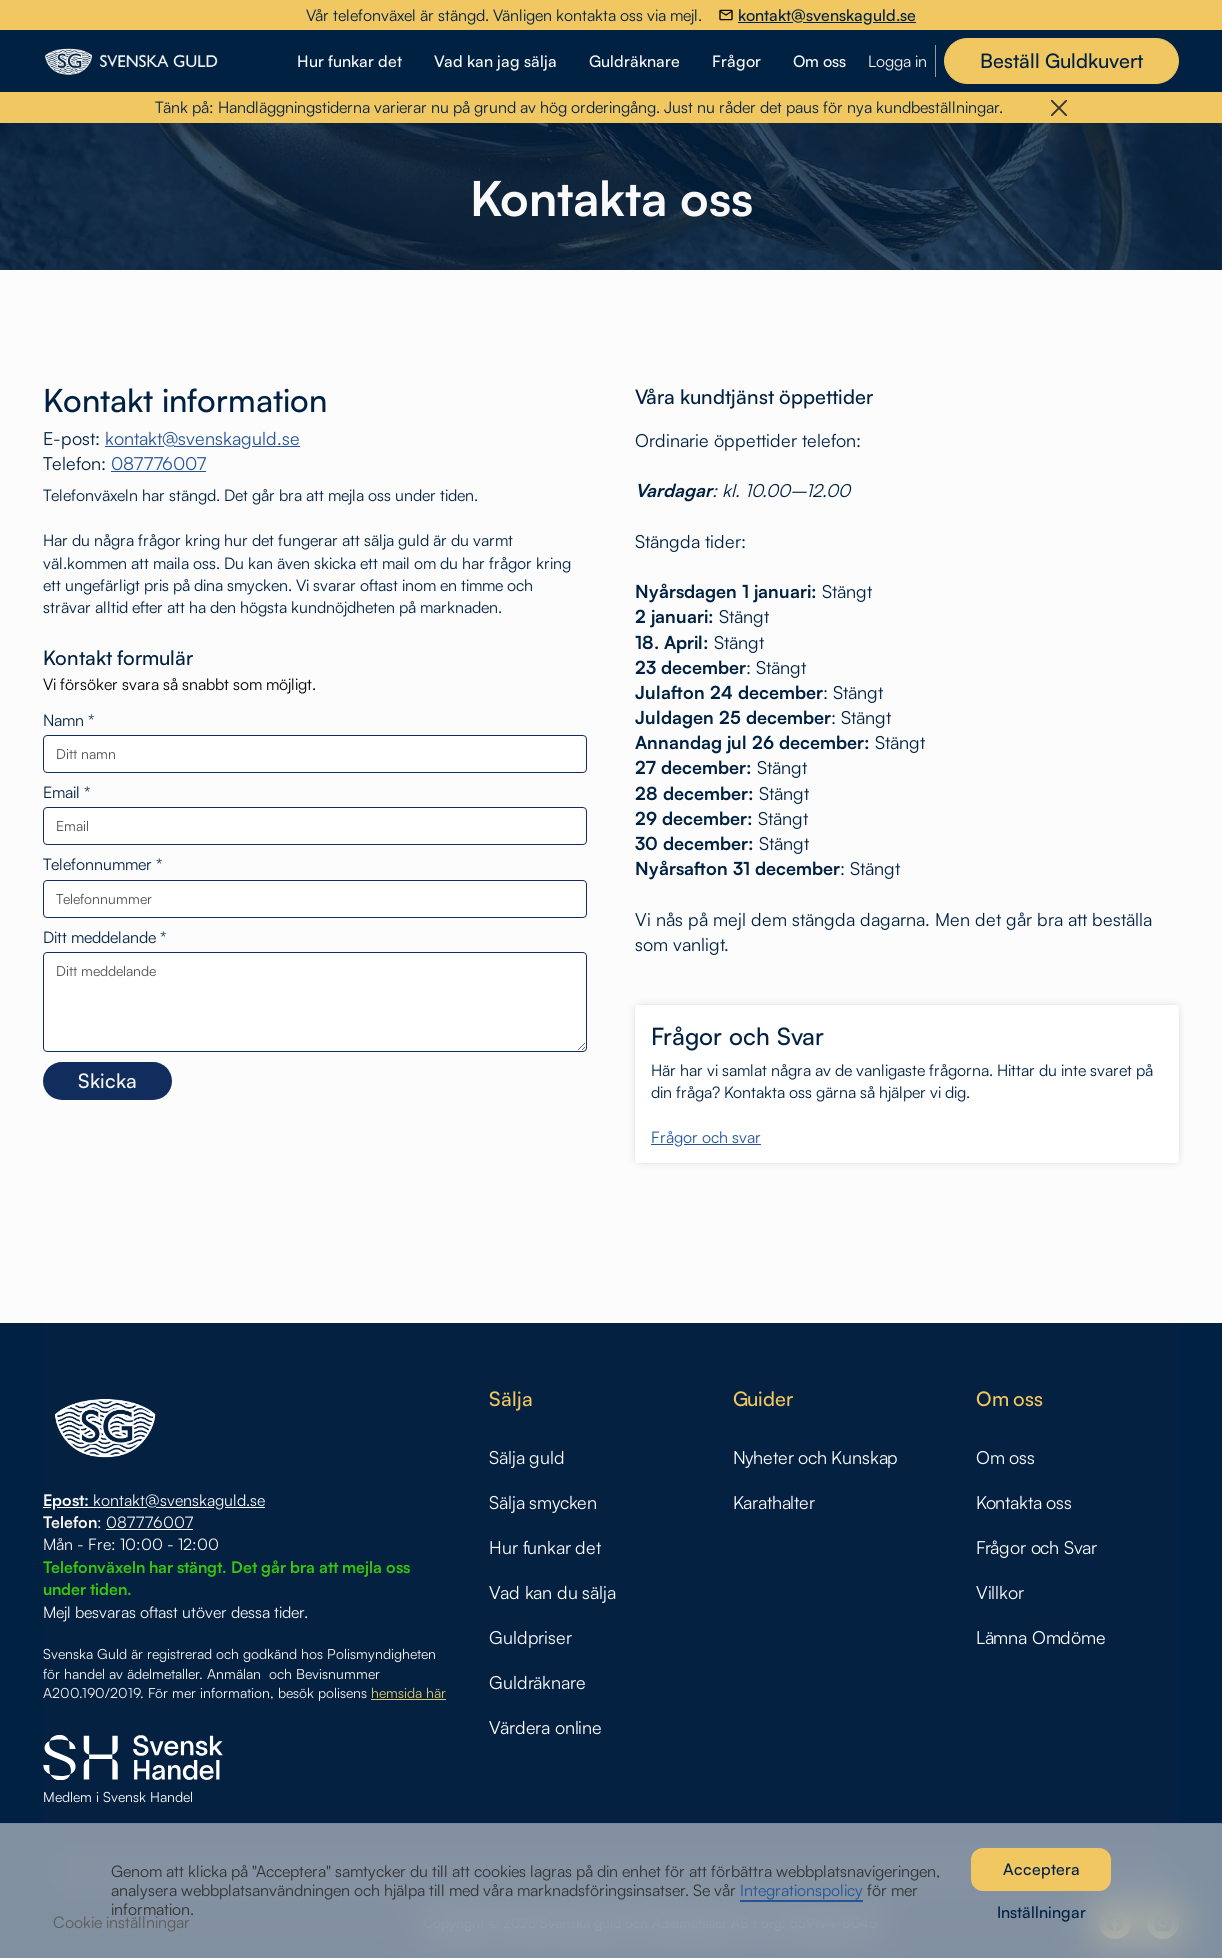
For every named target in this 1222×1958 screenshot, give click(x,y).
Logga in (897, 61)
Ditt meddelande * (104, 937)
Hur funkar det (349, 61)
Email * (66, 792)
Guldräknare (634, 61)
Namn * (68, 720)
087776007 (158, 463)
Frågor (736, 61)
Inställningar (1041, 1912)
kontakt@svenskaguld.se (202, 438)
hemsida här (408, 1692)
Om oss (819, 61)
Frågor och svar (706, 1137)
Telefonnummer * (102, 864)
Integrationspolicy (801, 1890)
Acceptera (1041, 1869)
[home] (165, 61)
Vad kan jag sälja (495, 61)
